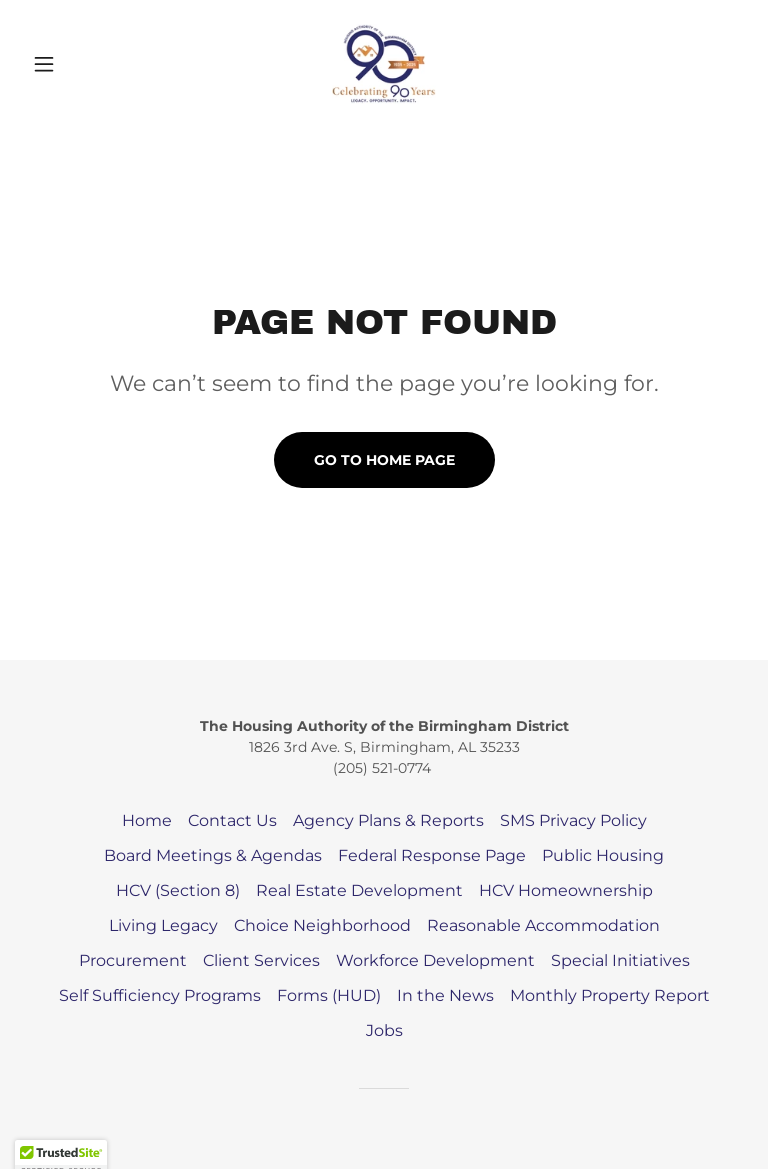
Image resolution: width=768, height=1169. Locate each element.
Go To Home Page (384, 460)
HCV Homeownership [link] (566, 890)
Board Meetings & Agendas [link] (213, 855)
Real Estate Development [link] (359, 890)
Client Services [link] (261, 960)
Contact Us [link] (232, 820)
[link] (384, 64)
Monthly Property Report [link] (610, 995)
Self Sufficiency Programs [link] (160, 995)
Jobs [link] (384, 1030)
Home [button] (147, 820)
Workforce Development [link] (435, 960)
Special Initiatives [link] (620, 960)
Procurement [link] (133, 960)
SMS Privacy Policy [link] (573, 820)
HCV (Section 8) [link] (178, 890)
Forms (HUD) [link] (329, 995)
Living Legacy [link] (163, 925)
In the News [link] (445, 995)
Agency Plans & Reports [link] (388, 820)
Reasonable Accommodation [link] (543, 925)
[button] (78, 64)
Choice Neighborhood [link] (322, 925)
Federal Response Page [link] (432, 855)
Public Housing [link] (603, 855)
